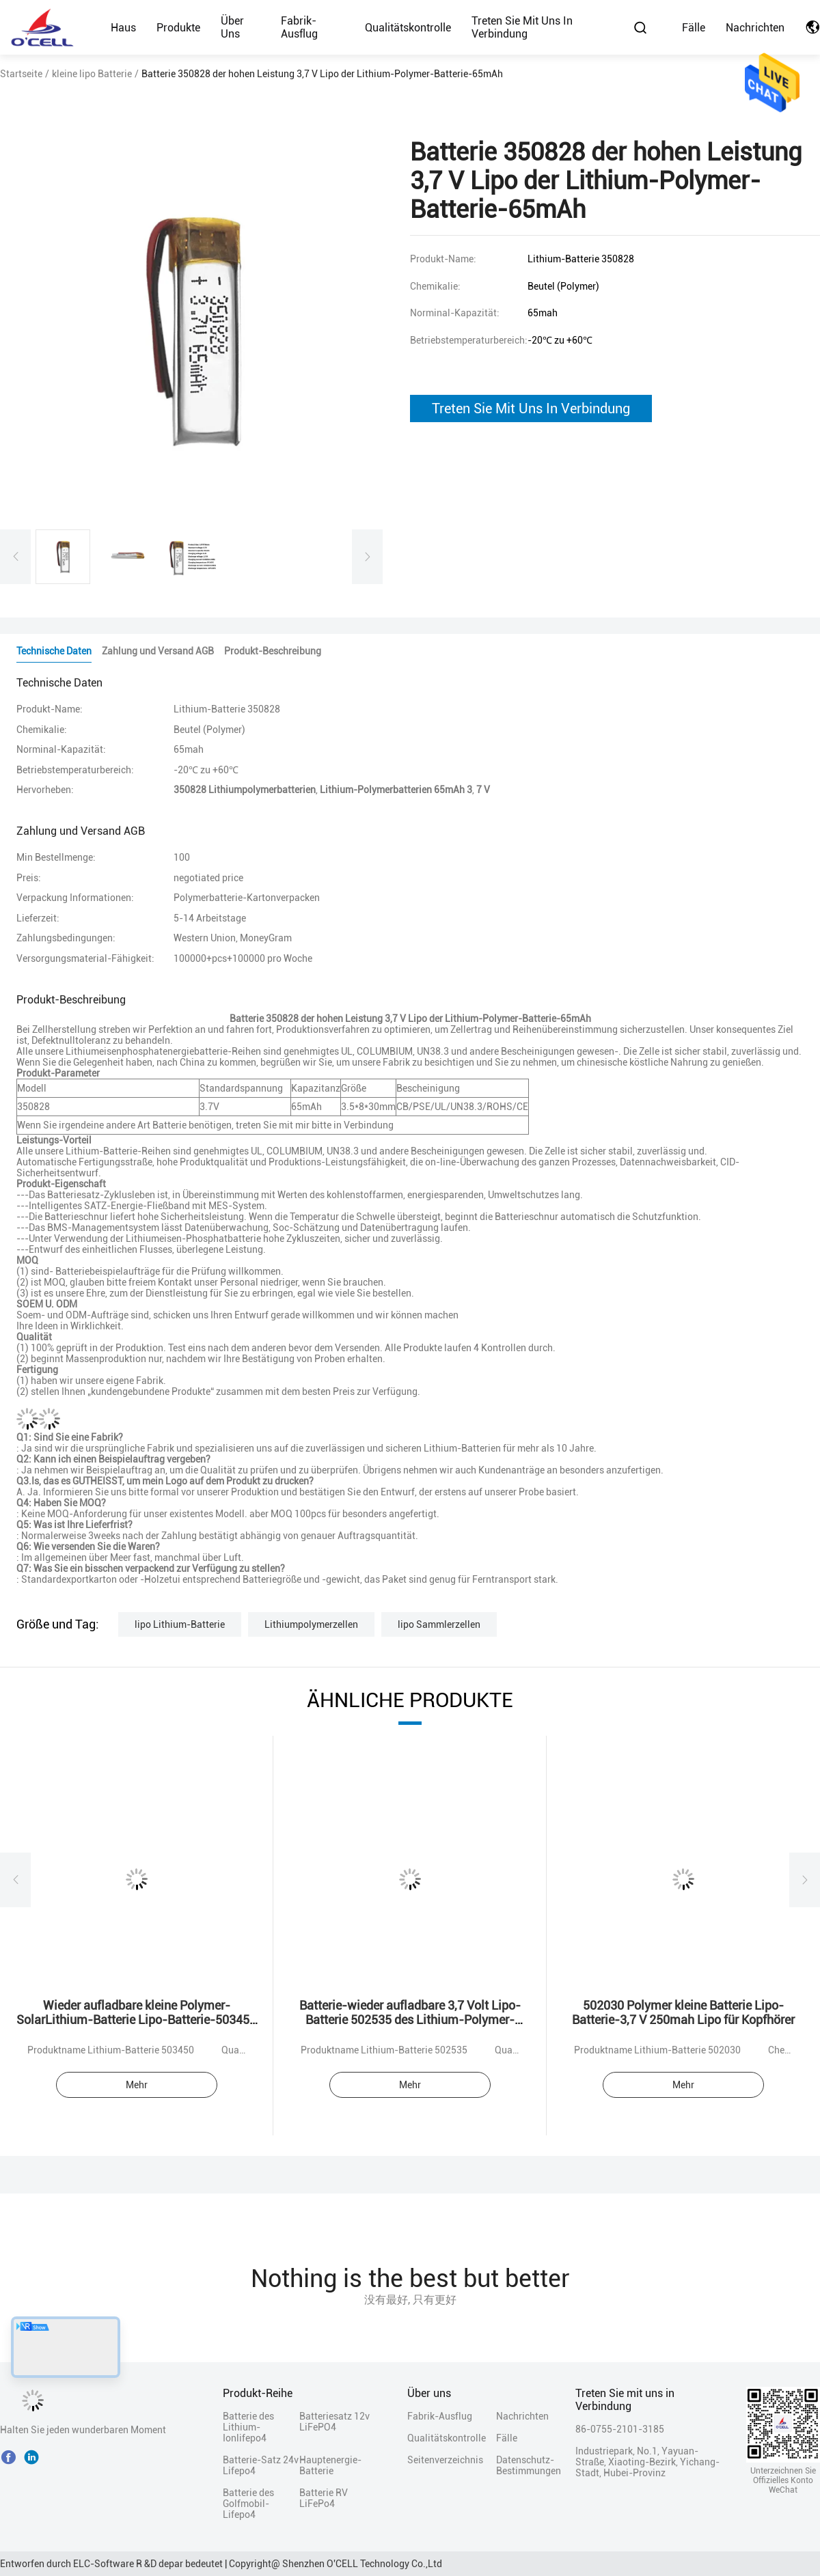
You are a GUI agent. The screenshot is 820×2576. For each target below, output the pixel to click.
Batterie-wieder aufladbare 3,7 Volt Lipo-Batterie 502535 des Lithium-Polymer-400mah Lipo (410, 2019)
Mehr (137, 2084)
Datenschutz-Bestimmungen (520, 2465)
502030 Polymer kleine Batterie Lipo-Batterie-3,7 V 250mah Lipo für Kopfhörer (683, 2012)
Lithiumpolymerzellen (311, 1624)
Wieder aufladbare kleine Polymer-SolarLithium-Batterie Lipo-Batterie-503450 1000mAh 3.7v (136, 2019)
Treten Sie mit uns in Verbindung (522, 27)
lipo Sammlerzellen (439, 1624)
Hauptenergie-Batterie (330, 2465)
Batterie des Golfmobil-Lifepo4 (248, 2503)
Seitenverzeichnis (445, 2459)
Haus (123, 27)
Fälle (693, 27)
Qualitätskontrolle (408, 27)
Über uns (232, 27)
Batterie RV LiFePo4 (323, 2498)
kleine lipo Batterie (92, 73)
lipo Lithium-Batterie (180, 1624)
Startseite (21, 73)
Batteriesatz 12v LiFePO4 (334, 2422)
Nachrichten (755, 27)
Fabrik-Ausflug (299, 27)
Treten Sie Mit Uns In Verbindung (531, 408)
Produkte (178, 27)
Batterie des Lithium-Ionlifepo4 (248, 2427)
